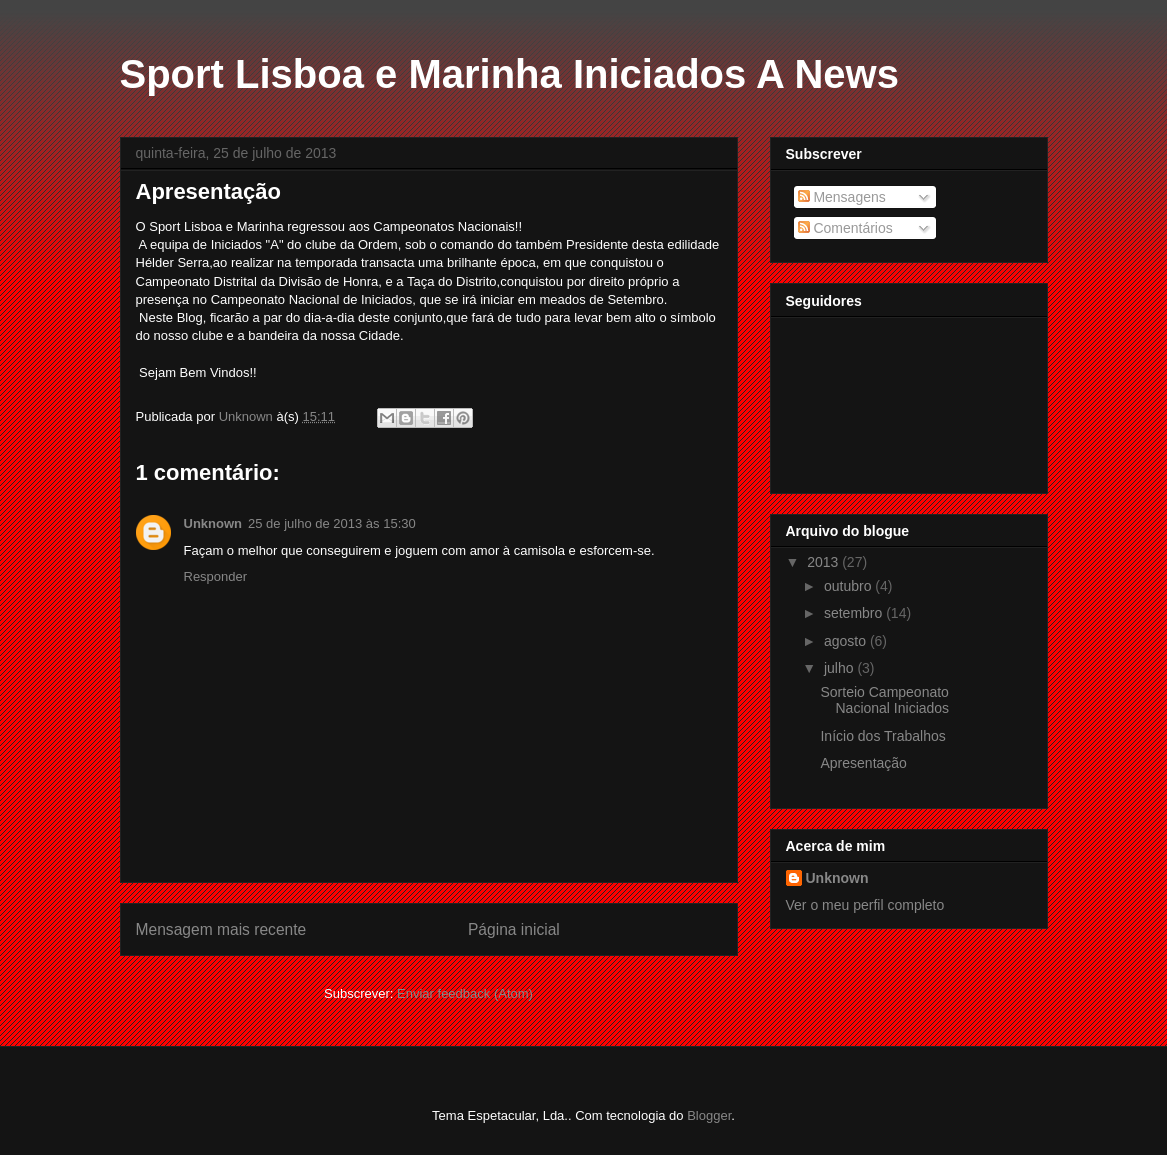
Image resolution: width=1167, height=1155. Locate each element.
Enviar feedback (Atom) (465, 993)
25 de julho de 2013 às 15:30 (332, 523)
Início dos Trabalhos (882, 736)
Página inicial (514, 929)
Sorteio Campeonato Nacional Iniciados (884, 700)
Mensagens (842, 197)
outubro (849, 586)
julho (840, 668)
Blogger (709, 1115)
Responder (216, 576)
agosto (847, 641)
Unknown (213, 523)
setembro (855, 613)
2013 (824, 562)
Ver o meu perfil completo (865, 905)
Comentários (845, 228)
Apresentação (863, 763)
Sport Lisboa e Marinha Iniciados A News (509, 74)
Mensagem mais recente (221, 929)
